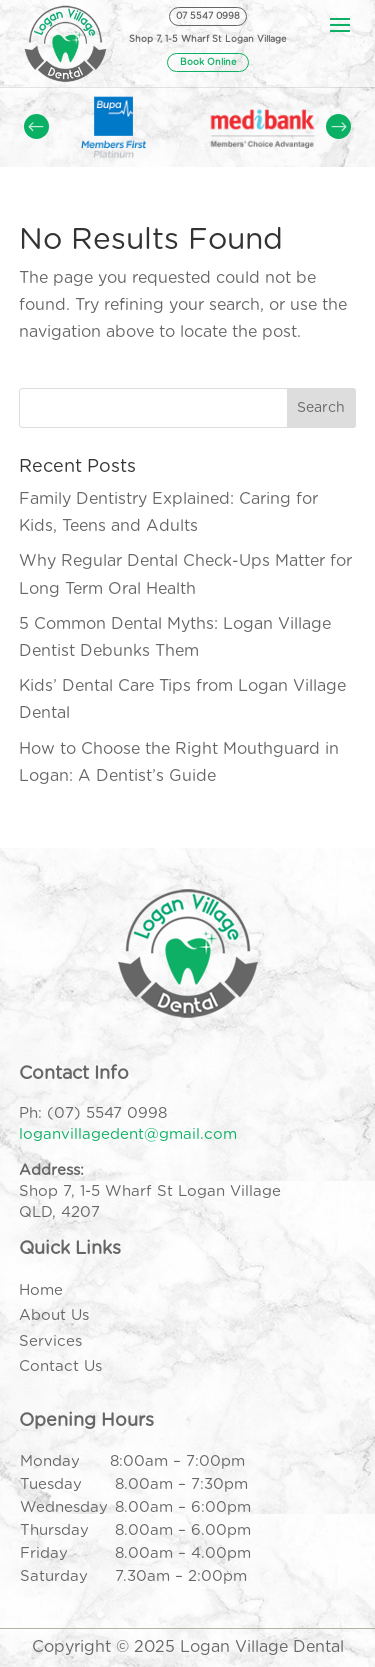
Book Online (208, 62)
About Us (54, 1315)
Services (50, 1341)
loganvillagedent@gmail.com (128, 1134)
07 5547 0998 (208, 16)
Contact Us (60, 1366)
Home (41, 1290)
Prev (36, 126)
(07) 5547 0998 (107, 1113)
